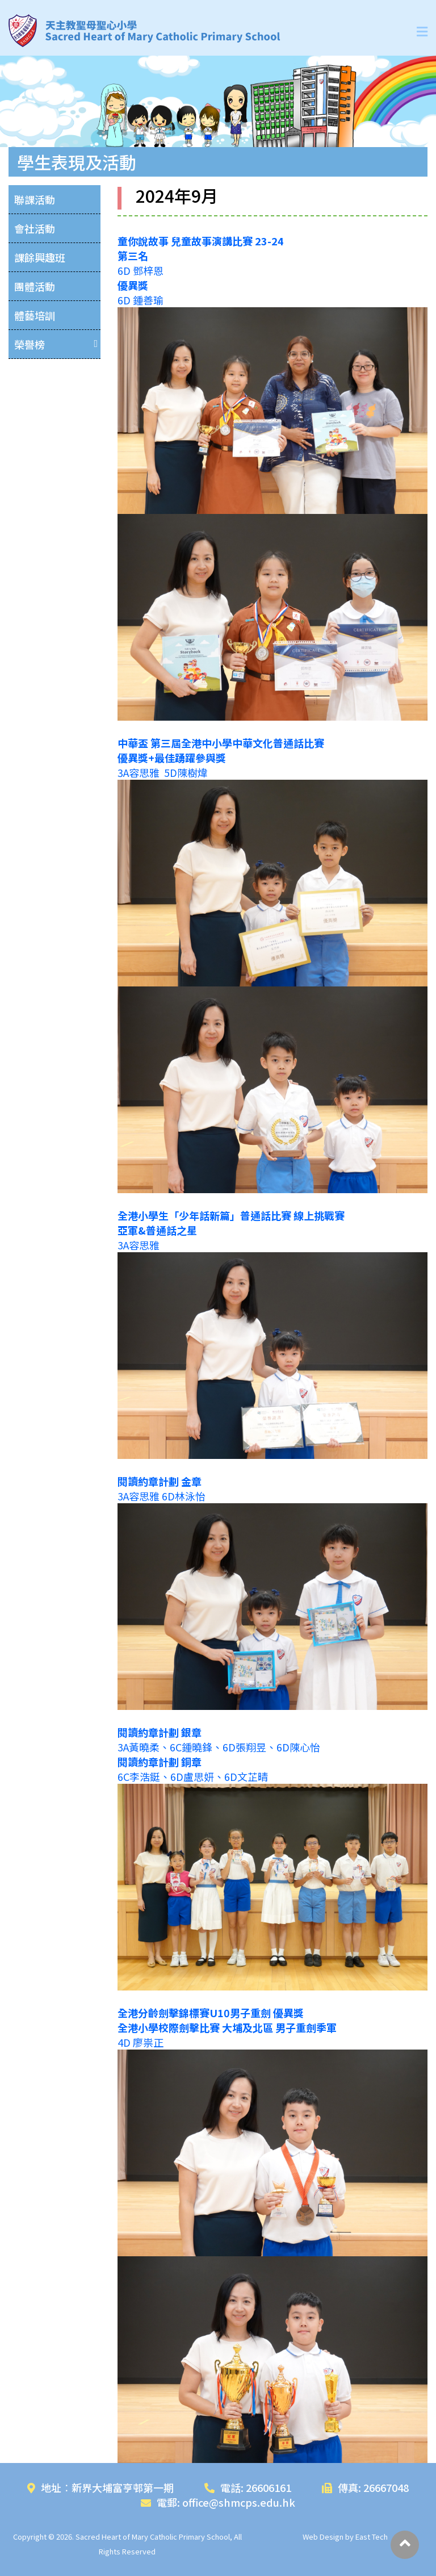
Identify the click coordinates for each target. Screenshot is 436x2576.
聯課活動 (34, 199)
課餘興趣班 (39, 257)
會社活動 (34, 228)
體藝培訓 (34, 315)
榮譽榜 (29, 344)
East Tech (371, 2536)
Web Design (323, 2536)
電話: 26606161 (247, 2487)
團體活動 (34, 286)
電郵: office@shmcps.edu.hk (218, 2502)
